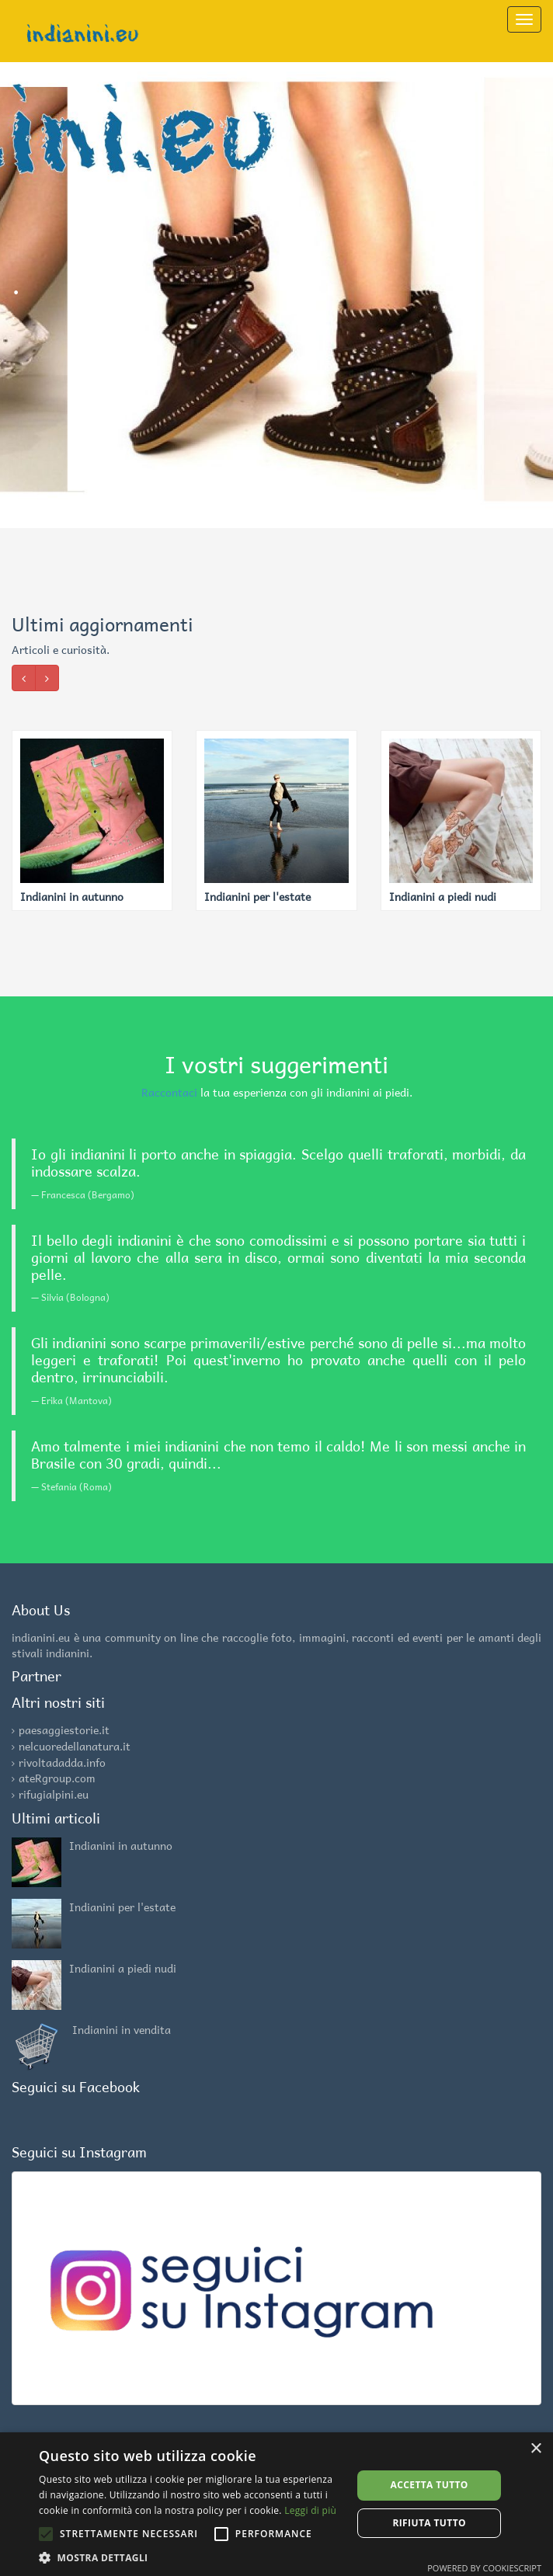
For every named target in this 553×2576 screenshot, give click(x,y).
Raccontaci (169, 1091)
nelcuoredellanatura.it (74, 1745)
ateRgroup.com (57, 1777)
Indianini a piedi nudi (122, 1967)
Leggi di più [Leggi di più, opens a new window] (310, 2510)
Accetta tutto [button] (429, 2484)
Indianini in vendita (121, 2029)
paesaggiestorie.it (64, 1729)
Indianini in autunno (120, 1845)
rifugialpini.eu (54, 1794)
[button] (191, 2557)
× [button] (535, 2449)
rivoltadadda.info (62, 1762)
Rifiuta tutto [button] (429, 2522)
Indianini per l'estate (122, 1906)
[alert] (276, 2504)
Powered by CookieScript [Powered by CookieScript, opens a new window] (484, 2568)
